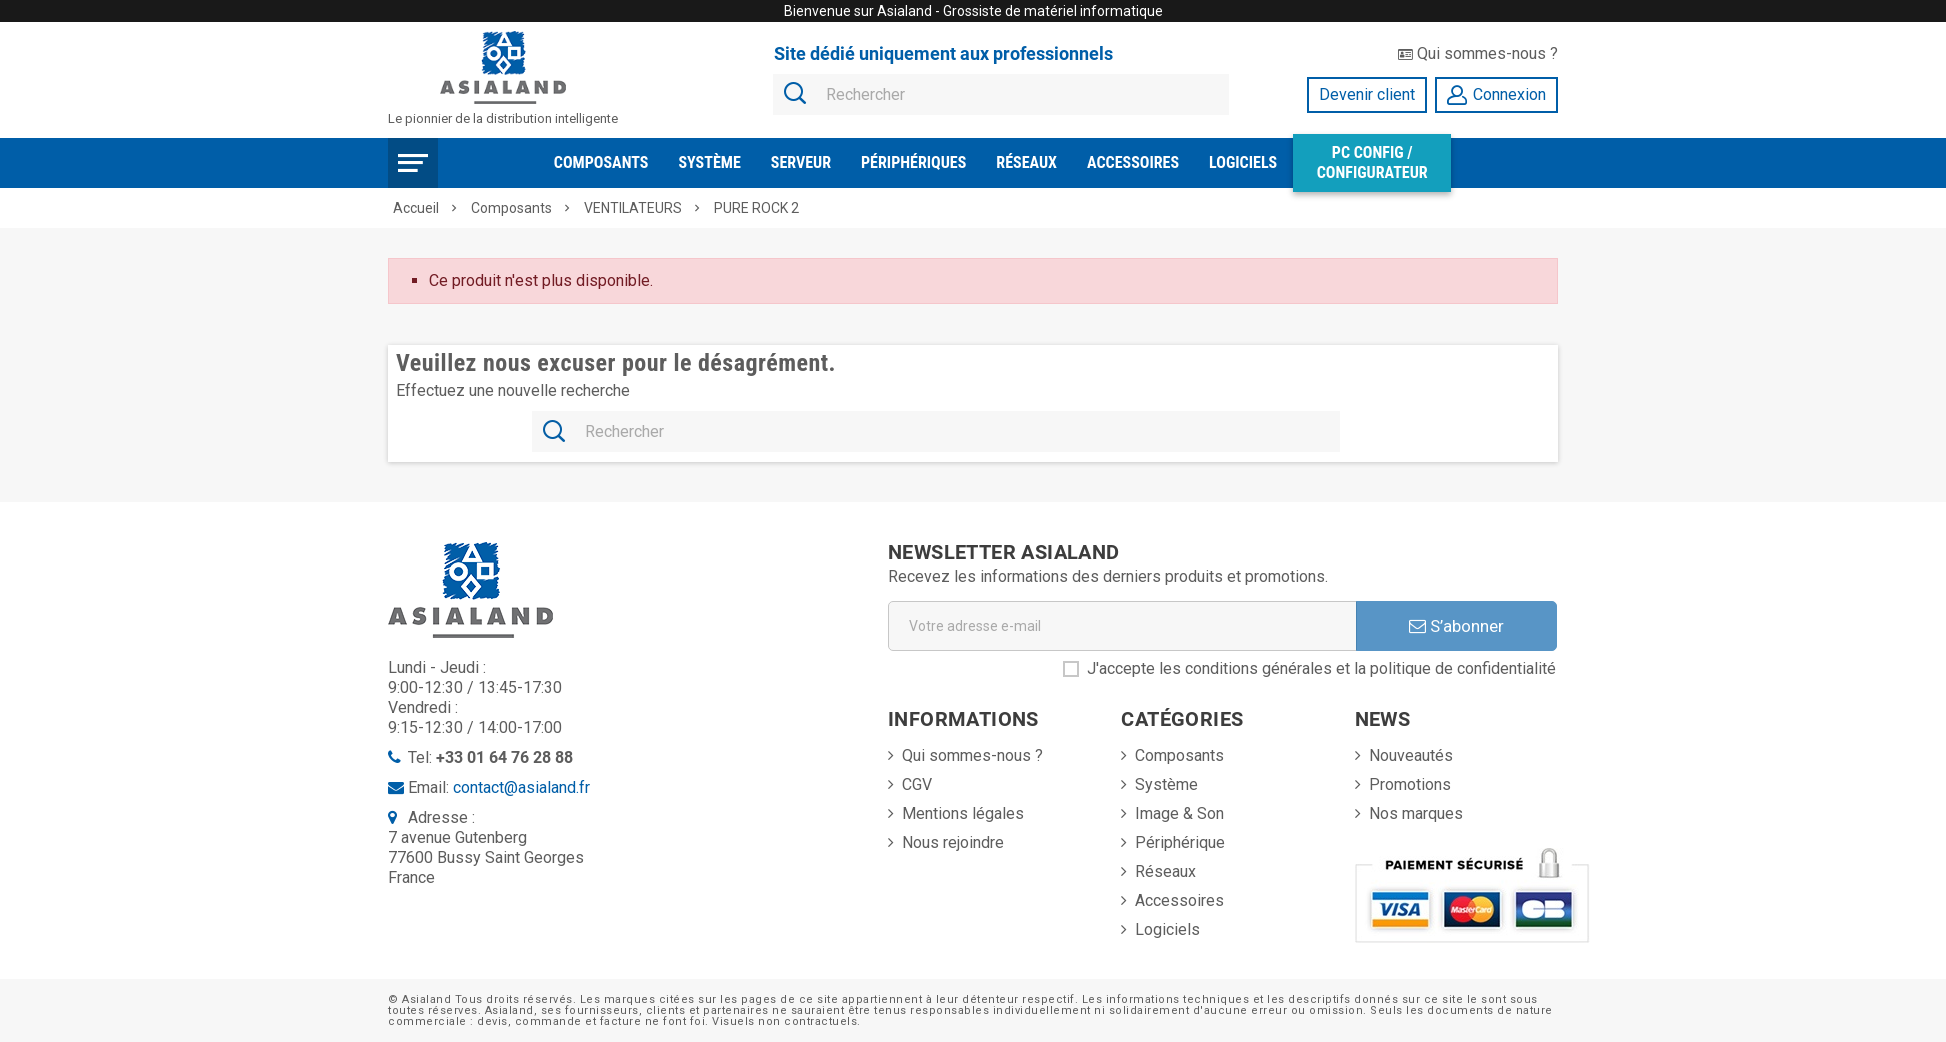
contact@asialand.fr (521, 787)
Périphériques (913, 162)
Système (709, 162)
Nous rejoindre (953, 842)
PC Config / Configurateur (1372, 162)
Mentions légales (963, 813)
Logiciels (1243, 162)
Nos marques (1416, 813)
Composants (601, 162)
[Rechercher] (1001, 95)
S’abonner (1456, 626)
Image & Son (1179, 813)
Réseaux (1026, 162)
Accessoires (1133, 162)
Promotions (1410, 784)
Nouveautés (1411, 755)
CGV (917, 784)
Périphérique (1180, 842)
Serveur (801, 162)
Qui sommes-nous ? (1478, 53)
